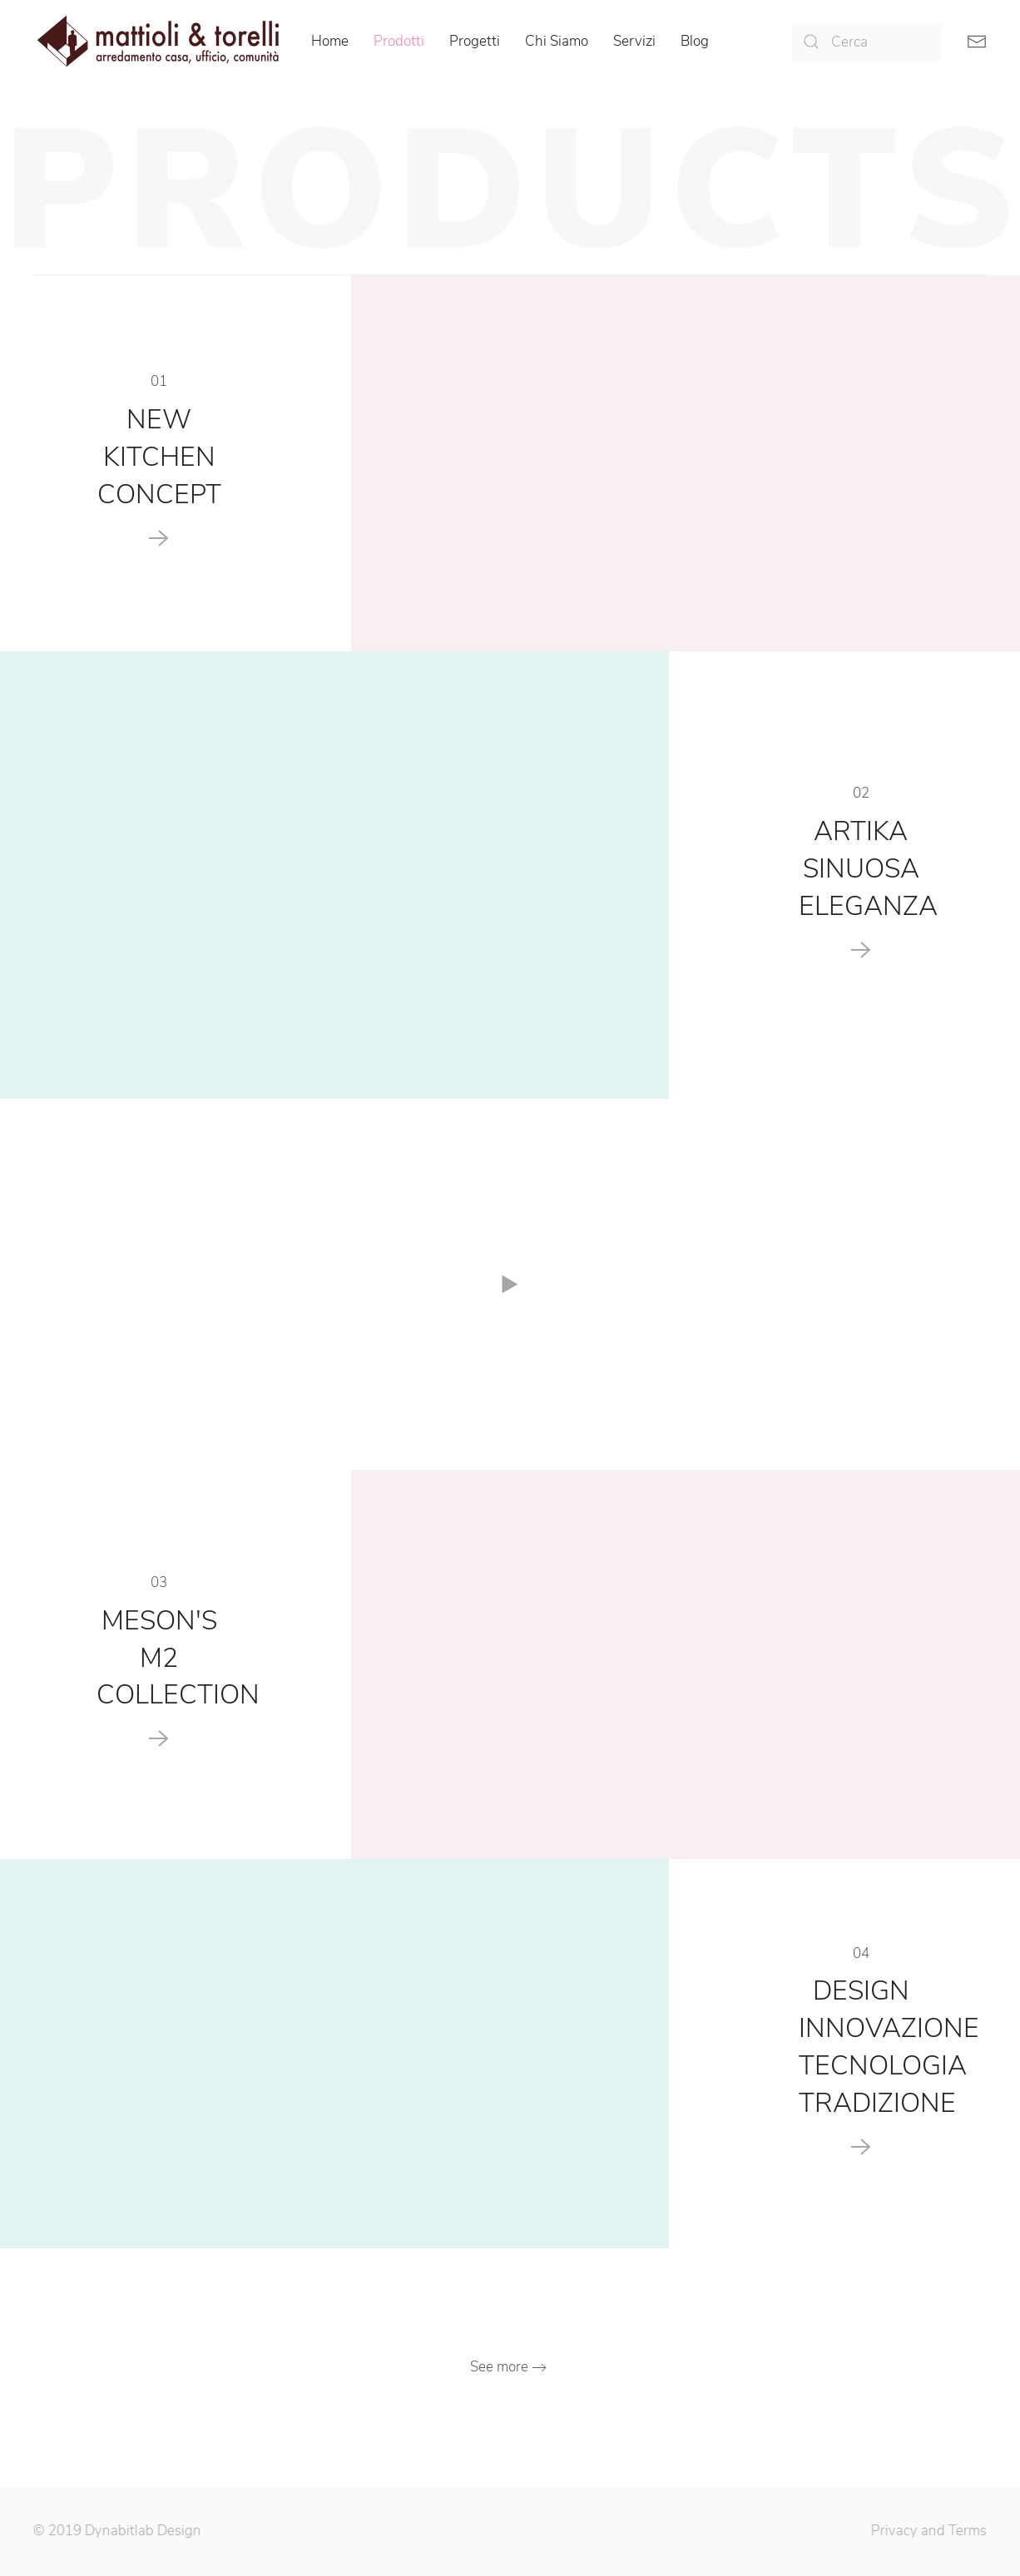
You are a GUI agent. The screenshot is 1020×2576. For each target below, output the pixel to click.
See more (499, 2366)
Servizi (634, 41)
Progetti (474, 41)
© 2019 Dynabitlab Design (115, 2530)
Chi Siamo (556, 41)
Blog (695, 41)
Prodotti (399, 41)
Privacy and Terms (926, 2530)
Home (330, 41)
